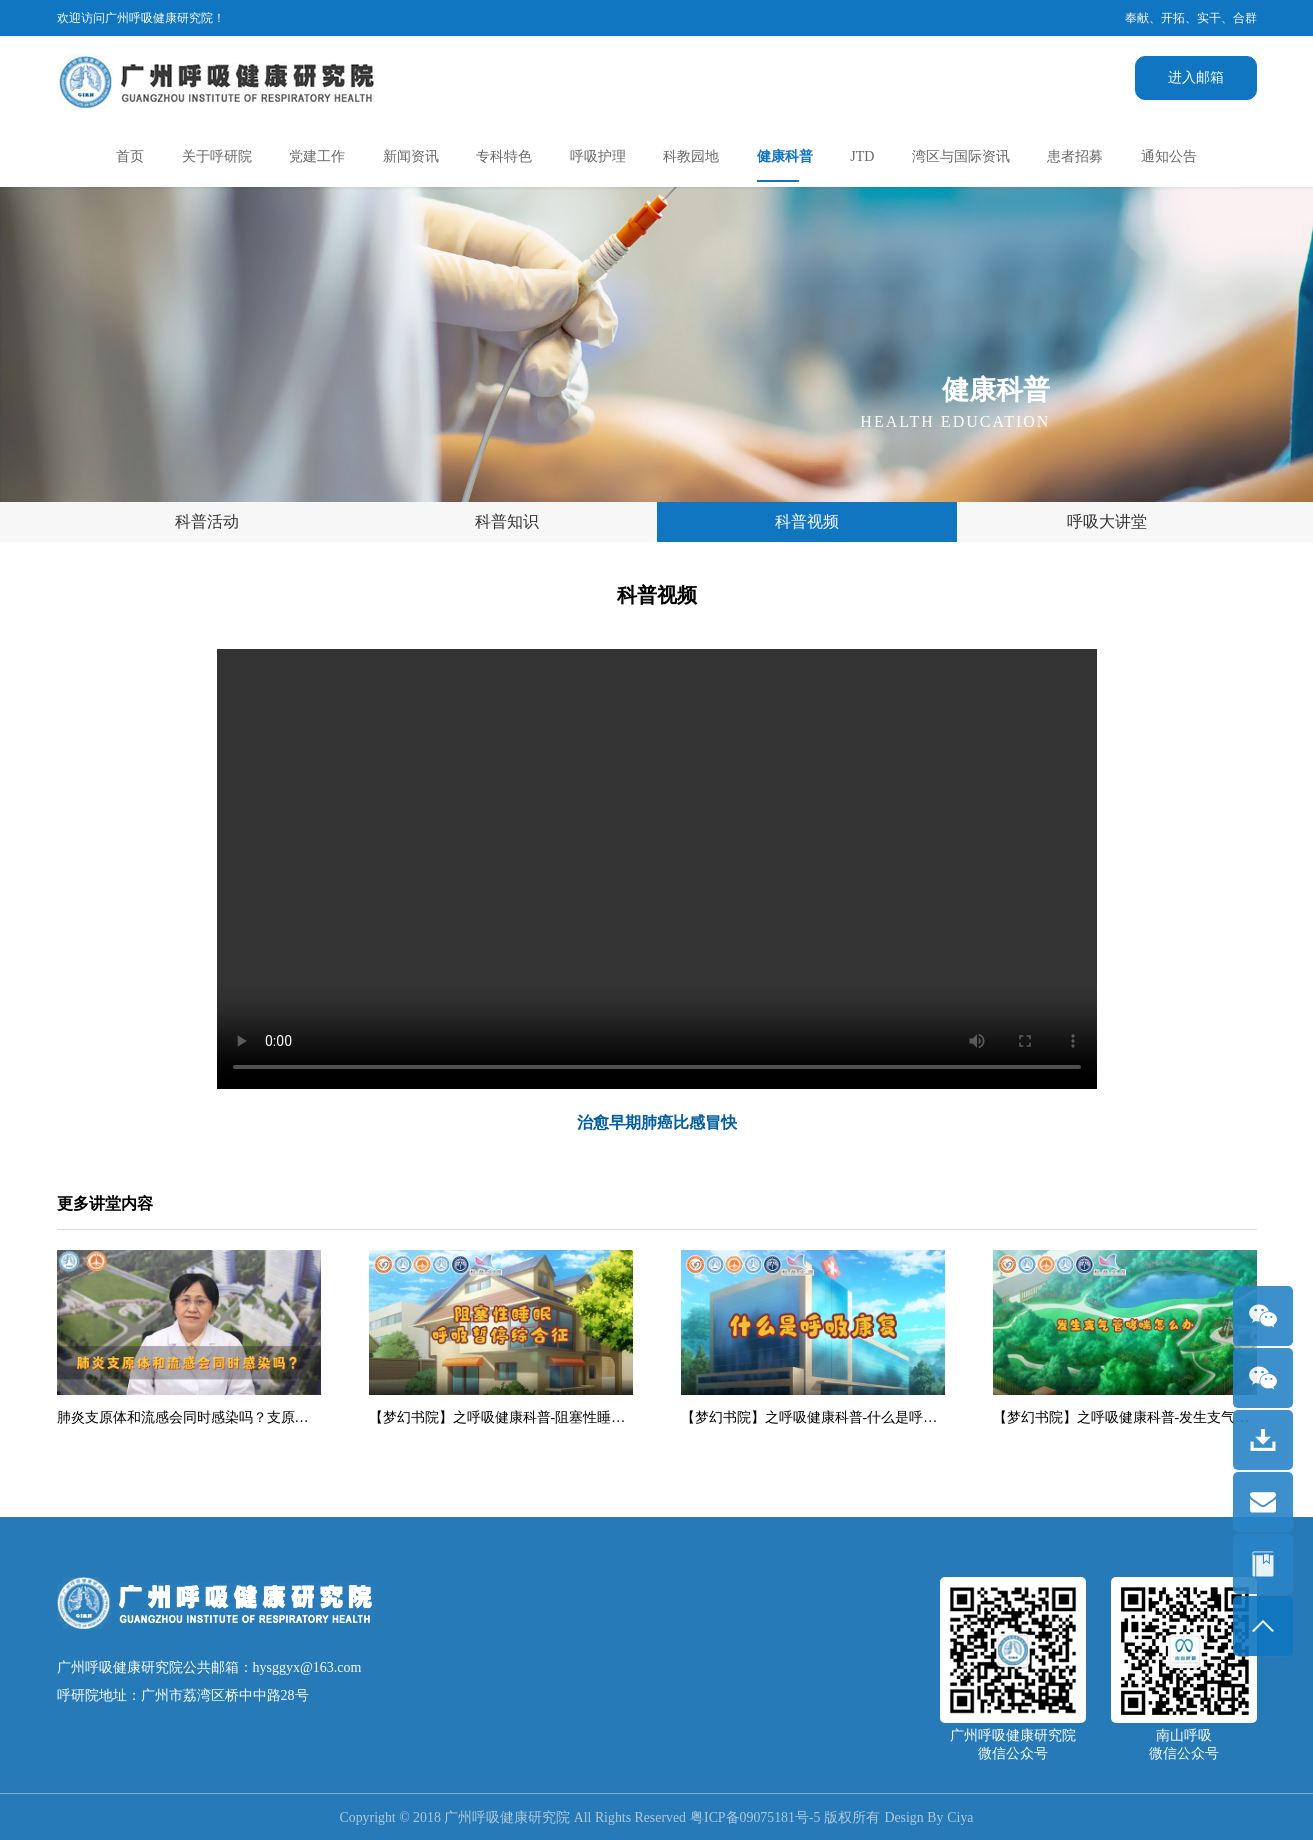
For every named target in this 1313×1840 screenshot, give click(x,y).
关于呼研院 (217, 156)
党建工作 (317, 156)
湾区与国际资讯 (961, 156)
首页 (130, 156)
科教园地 (691, 156)
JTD (862, 156)
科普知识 (507, 521)
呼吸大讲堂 (1107, 521)
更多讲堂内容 (105, 1203)
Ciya (962, 1817)
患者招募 (1075, 156)
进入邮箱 (1196, 77)
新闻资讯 (411, 156)
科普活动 (207, 521)
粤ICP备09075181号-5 (755, 1817)
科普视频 (807, 521)
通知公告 (1169, 156)
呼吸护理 (598, 156)
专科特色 (504, 156)
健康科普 (785, 156)
